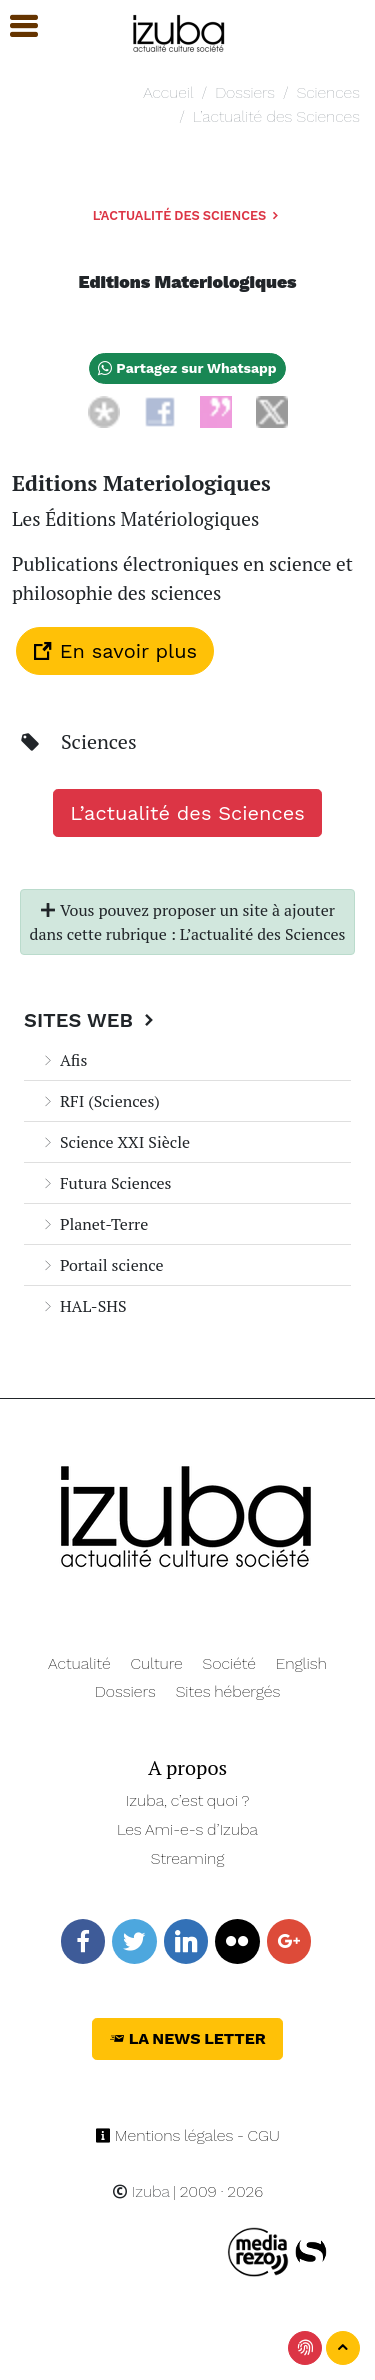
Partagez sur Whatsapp (187, 368)
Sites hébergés (228, 1691)
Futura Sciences (106, 1183)
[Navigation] (179, 30)
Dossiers (245, 92)
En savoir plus (115, 651)
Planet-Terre (94, 1224)
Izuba (141, 2191)
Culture (157, 1663)
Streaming (188, 1858)
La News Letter (187, 2038)
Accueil (168, 92)
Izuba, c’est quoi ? (188, 1800)
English (301, 1663)
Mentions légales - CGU (187, 2135)
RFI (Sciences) (100, 1101)
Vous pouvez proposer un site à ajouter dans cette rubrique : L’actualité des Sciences (188, 922)
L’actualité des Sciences (276, 116)
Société (229, 1663)
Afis (63, 1060)
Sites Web (91, 1020)
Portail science (101, 1265)
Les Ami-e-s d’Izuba (187, 1829)
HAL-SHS (83, 1306)
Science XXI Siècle (115, 1142)
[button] (15, 26)
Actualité (79, 1663)
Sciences (328, 92)
